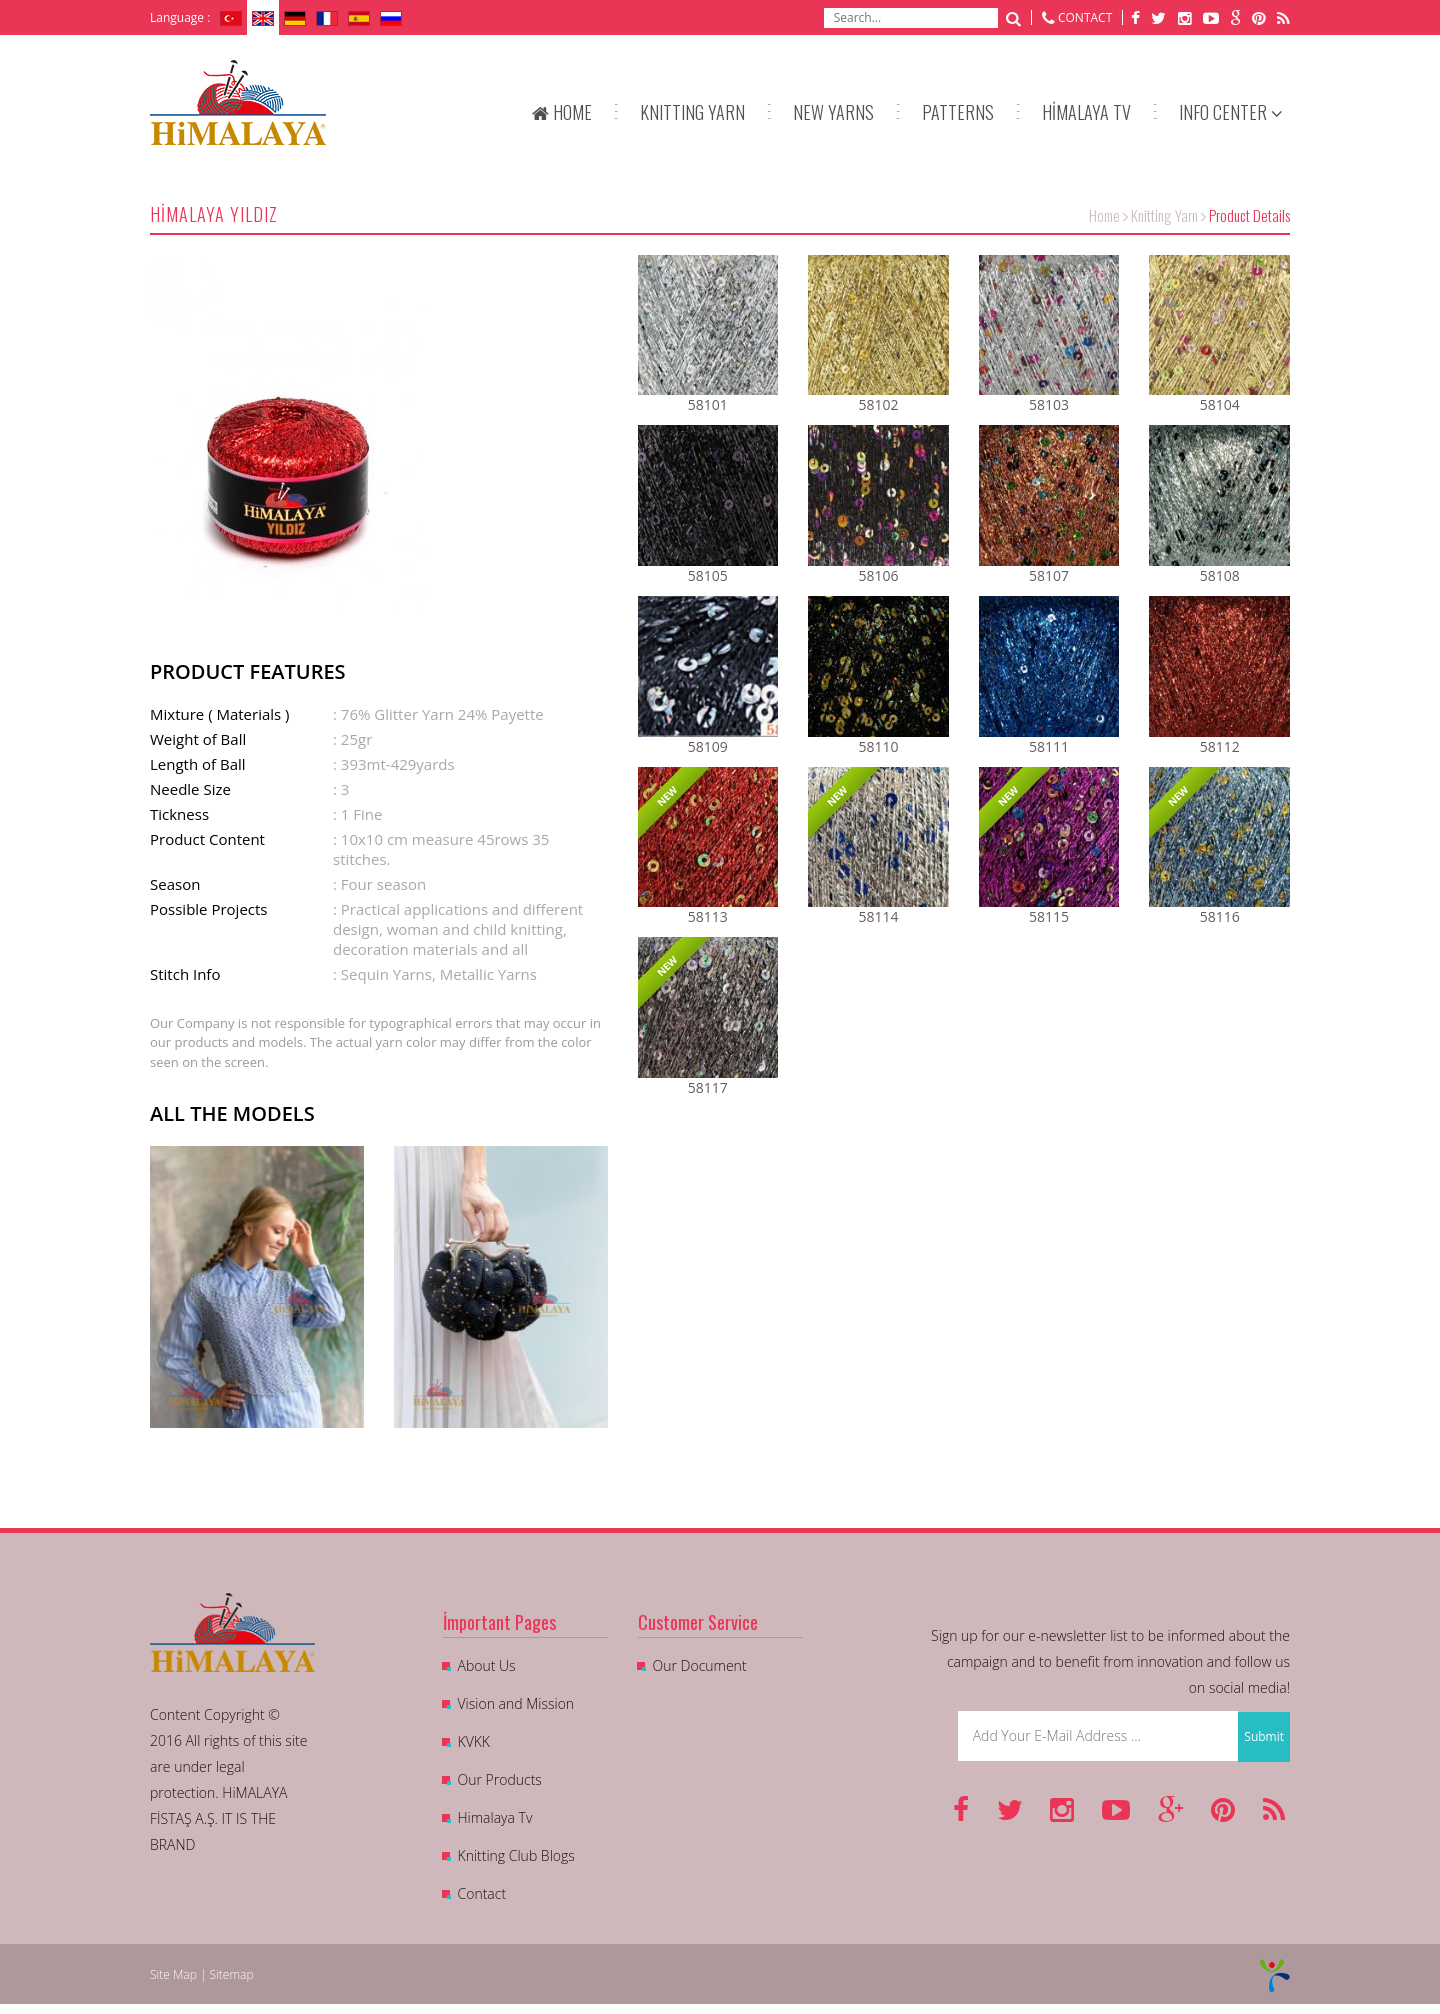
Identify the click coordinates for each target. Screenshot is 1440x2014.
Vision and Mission (516, 1703)
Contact (482, 1893)
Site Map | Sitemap (202, 1974)
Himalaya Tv (495, 1817)
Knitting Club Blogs (516, 1855)
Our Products (500, 1779)
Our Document (700, 1665)
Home (1104, 215)
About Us (487, 1665)
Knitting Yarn (1164, 215)
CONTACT (1085, 17)
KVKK (474, 1741)
